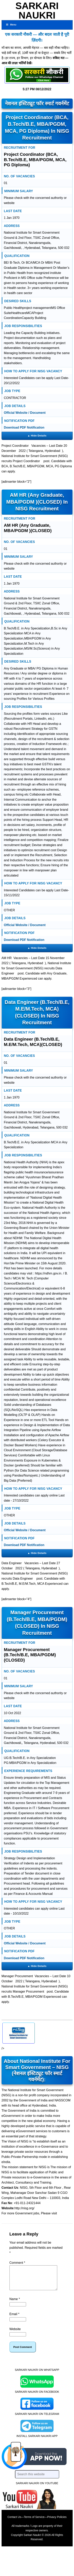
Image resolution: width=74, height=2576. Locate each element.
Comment (17, 2262)
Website (15, 2333)
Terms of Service (34, 2521)
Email (14, 2318)
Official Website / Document (25, 412)
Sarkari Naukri (37, 11)
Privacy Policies (57, 2521)
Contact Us (14, 2521)
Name (14, 2303)
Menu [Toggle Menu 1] (11, 24)
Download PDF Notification (24, 427)
